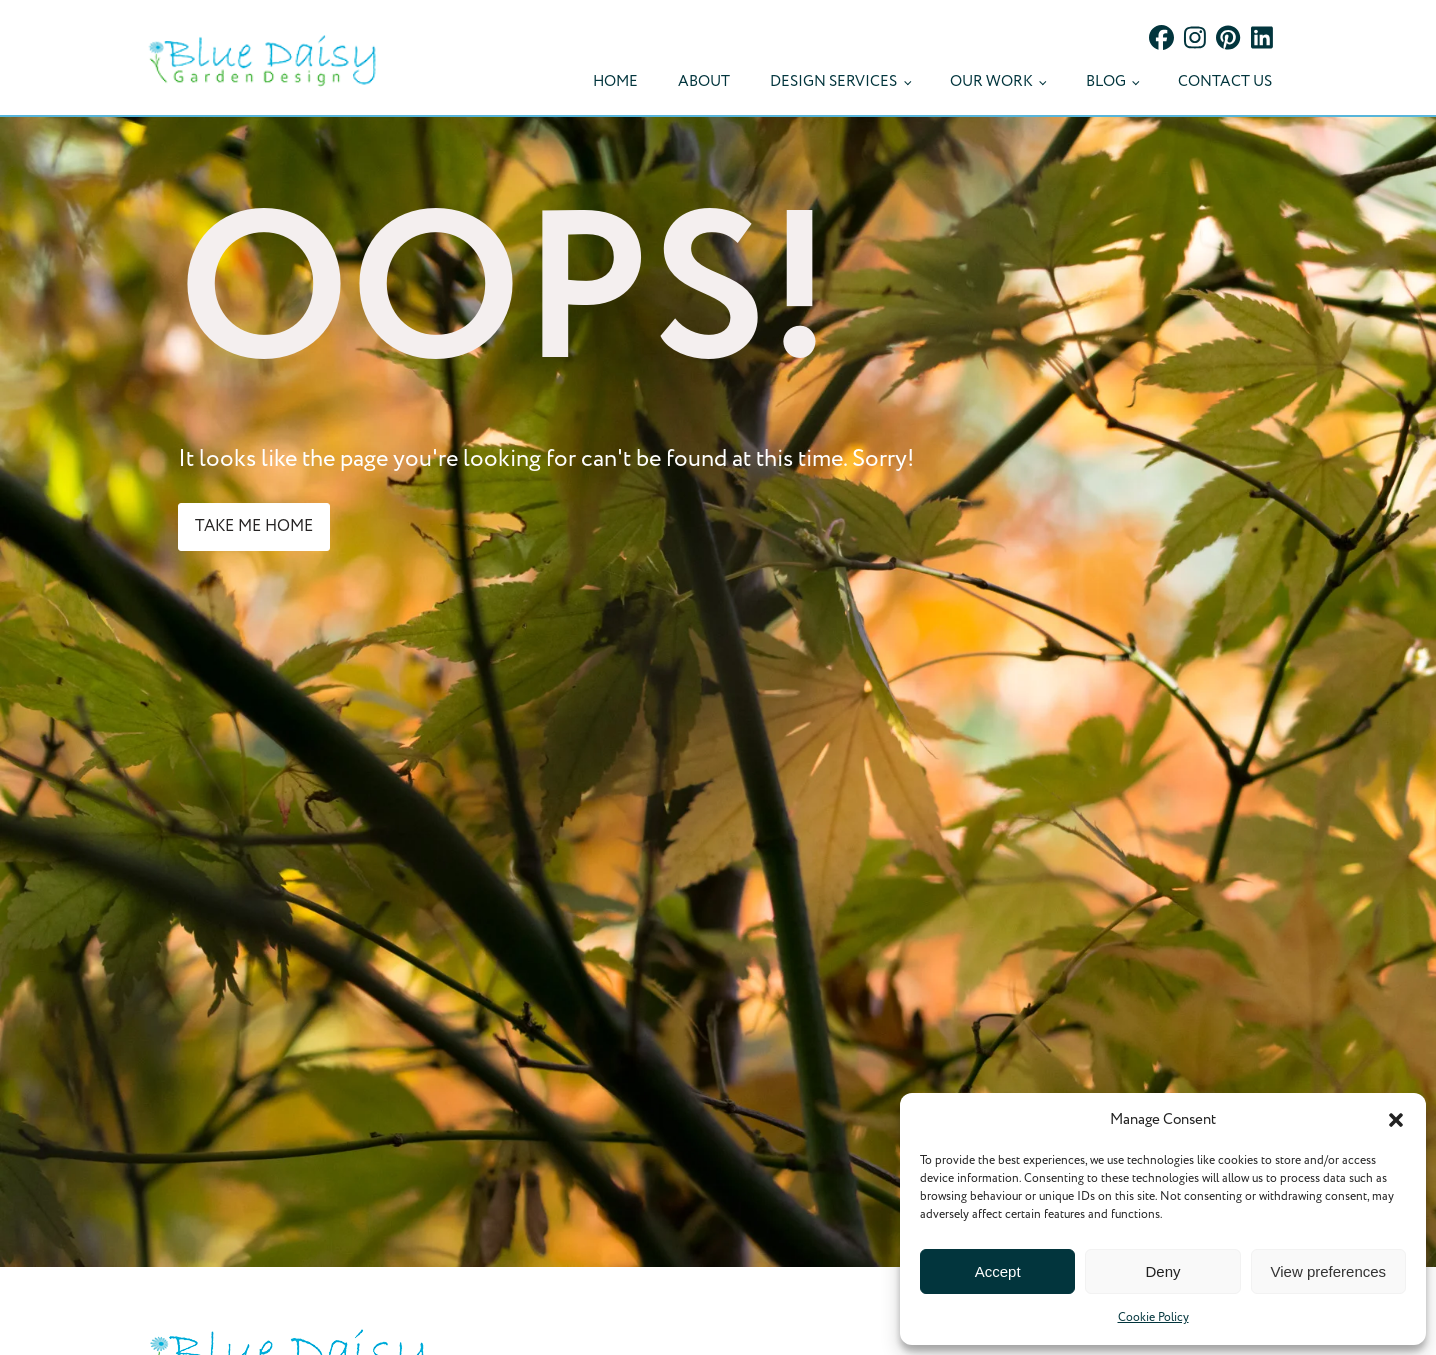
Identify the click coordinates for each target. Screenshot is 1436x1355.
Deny (1162, 1271)
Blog (1106, 81)
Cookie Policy (1153, 1317)
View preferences (1329, 1271)
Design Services (833, 81)
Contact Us (1225, 81)
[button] (1396, 1120)
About (704, 81)
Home (615, 81)
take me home (254, 526)
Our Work (991, 81)
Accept (998, 1271)
